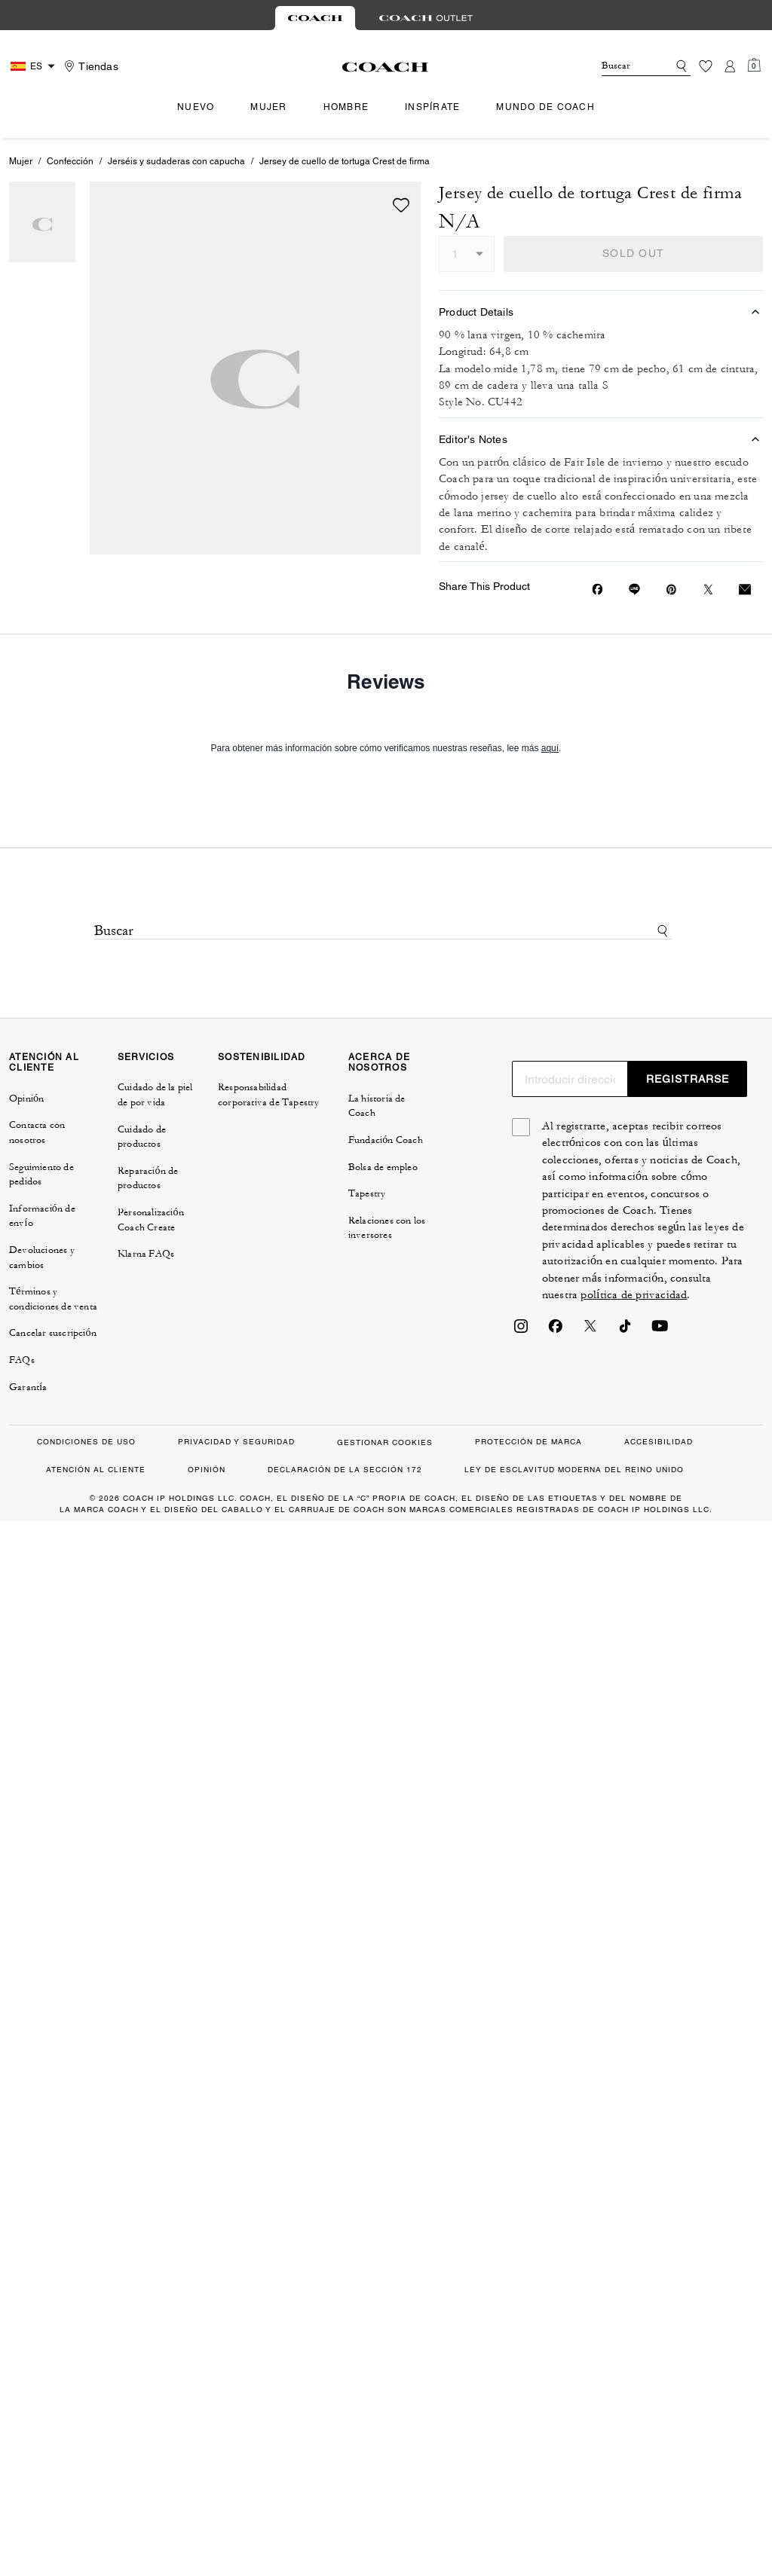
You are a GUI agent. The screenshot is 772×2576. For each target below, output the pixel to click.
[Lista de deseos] (706, 66)
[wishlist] (401, 205)
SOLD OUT (633, 253)
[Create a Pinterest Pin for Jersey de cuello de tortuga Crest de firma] (671, 589)
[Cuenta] (730, 66)
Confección (70, 161)
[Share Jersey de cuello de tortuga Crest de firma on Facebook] (597, 589)
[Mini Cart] (754, 65)
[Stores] (89, 66)
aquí (550, 748)
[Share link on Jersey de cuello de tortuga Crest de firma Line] (634, 589)
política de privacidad (634, 1295)
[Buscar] (623, 66)
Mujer (20, 161)
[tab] (315, 18)
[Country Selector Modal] (34, 66)
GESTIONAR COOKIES (385, 1442)
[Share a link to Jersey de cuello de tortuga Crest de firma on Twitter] (708, 589)
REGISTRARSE (687, 1079)
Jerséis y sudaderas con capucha (176, 161)
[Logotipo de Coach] (385, 67)
